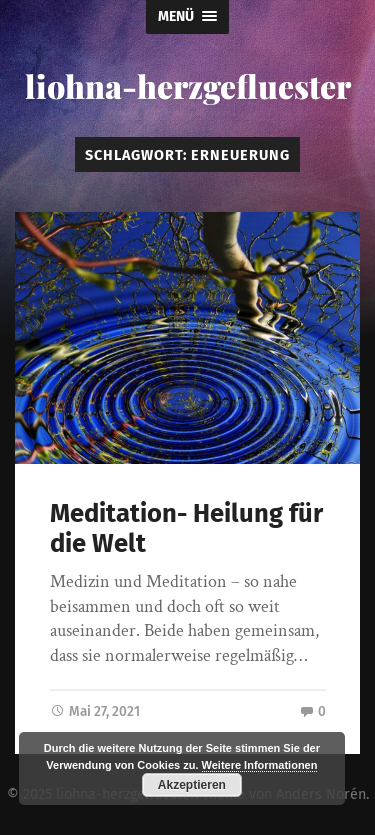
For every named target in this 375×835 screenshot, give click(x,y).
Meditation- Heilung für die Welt (186, 529)
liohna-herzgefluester (188, 85)
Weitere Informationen (260, 765)
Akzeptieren (192, 785)
